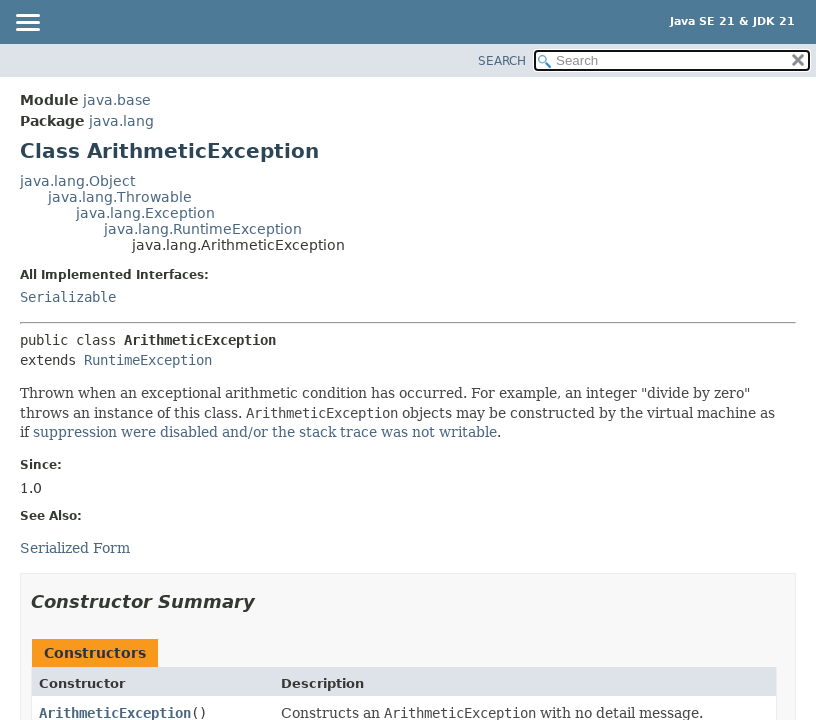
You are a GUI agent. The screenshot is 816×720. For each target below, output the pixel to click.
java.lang (121, 121)
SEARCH (502, 61)
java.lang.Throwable (120, 197)
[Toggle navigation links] (27, 24)
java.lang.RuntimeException (203, 229)
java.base (117, 100)
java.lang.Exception (145, 213)
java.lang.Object (77, 181)
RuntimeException (148, 360)
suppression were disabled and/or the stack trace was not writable (265, 432)
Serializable (68, 297)
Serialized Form (75, 548)
